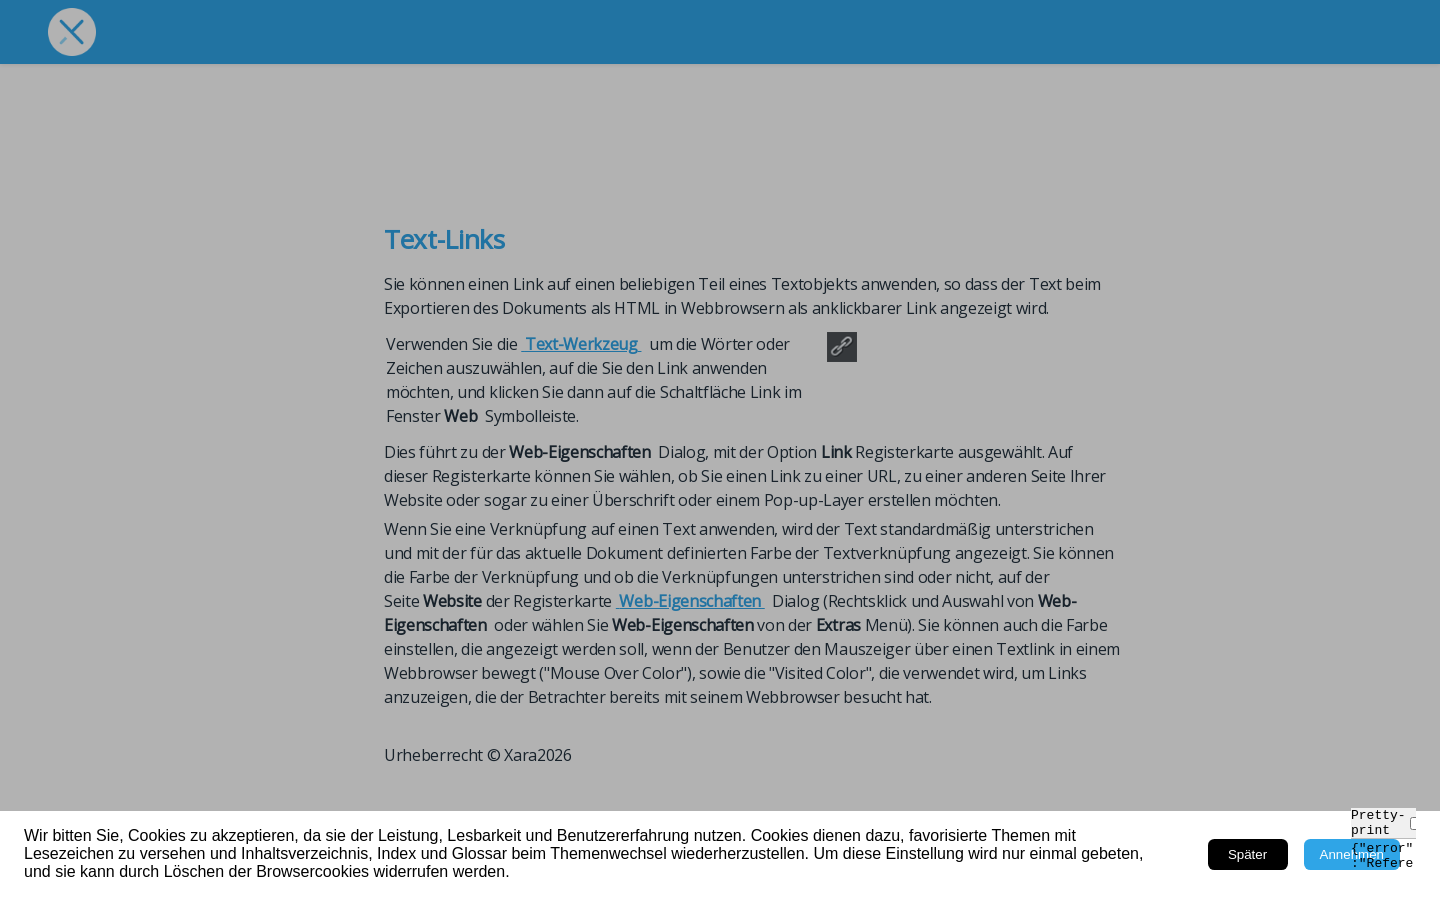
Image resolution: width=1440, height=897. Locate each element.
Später (1247, 854)
